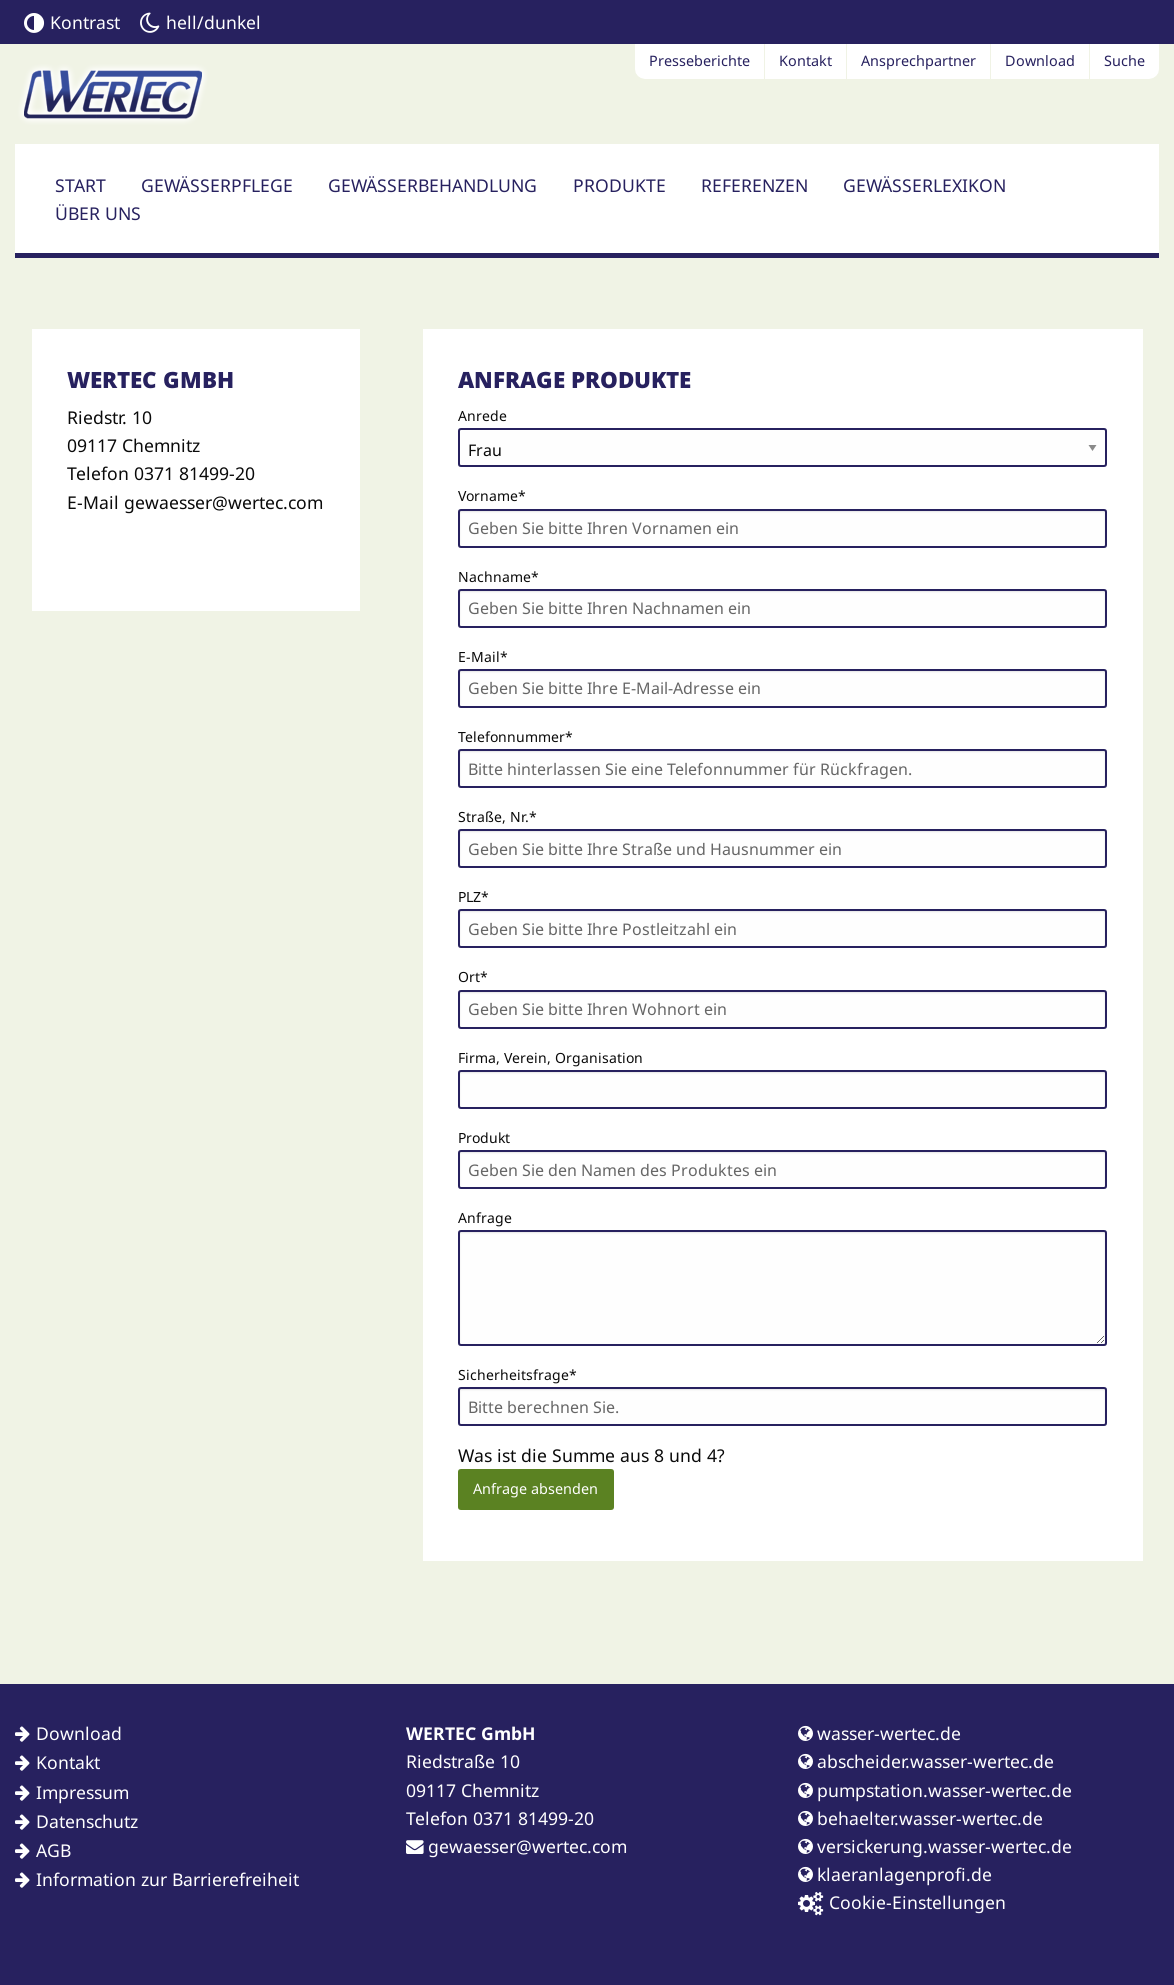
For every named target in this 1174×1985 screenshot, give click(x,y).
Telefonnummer (515, 735)
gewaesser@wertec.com (516, 1846)
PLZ (491, 895)
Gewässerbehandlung (432, 185)
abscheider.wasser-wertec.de (926, 1761)
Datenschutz (87, 1821)
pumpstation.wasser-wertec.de (935, 1790)
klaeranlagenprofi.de (895, 1874)
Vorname (492, 494)
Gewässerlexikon (924, 185)
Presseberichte (699, 60)
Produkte (619, 185)
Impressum (82, 1792)
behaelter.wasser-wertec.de (920, 1818)
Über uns (98, 213)
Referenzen (754, 185)
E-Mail (491, 655)
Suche (1124, 60)
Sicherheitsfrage (517, 1373)
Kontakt (805, 60)
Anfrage (485, 1217)
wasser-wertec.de (879, 1733)
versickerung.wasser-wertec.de (935, 1846)
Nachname (498, 575)
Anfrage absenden (535, 1488)
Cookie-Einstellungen (902, 1902)
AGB (53, 1850)
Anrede (482, 415)
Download (1040, 60)
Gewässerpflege (217, 185)
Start (80, 185)
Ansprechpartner (918, 60)
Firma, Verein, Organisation (550, 1057)
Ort (491, 975)
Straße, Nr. (497, 815)
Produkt (484, 1137)
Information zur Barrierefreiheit (167, 1879)
